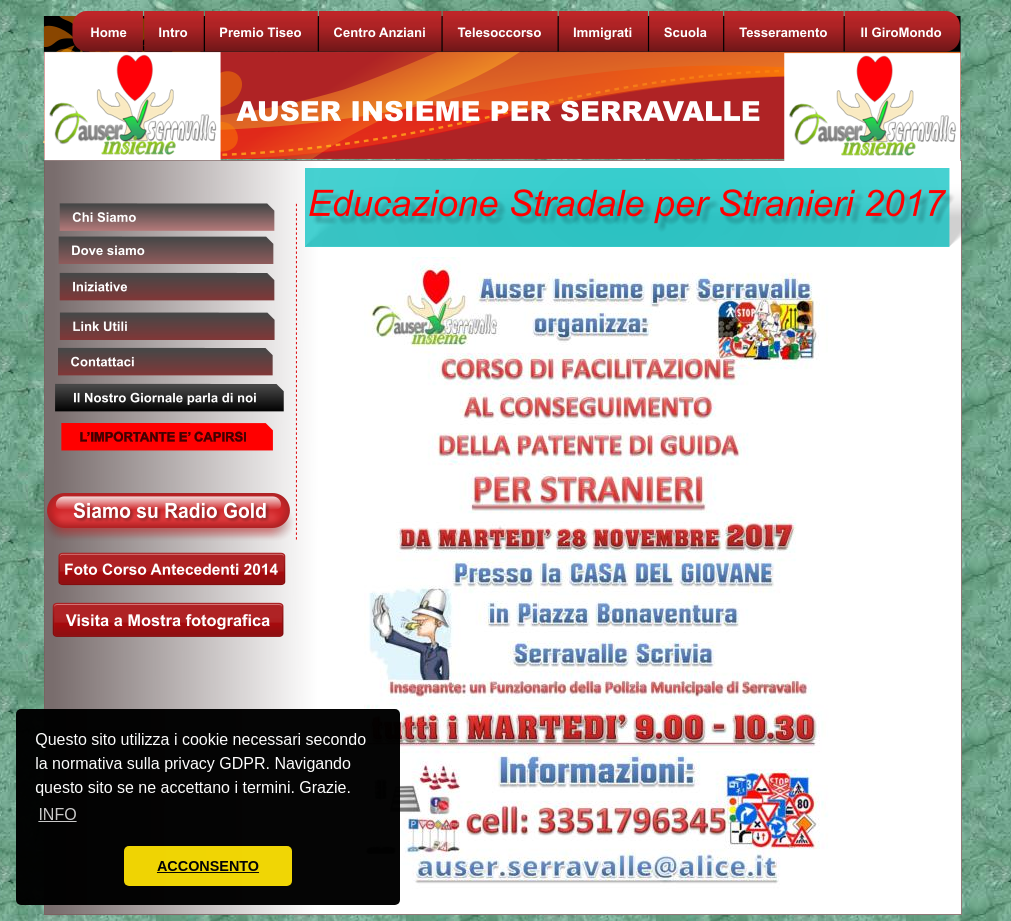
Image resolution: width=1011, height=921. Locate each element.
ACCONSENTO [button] (208, 866)
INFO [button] (57, 814)
